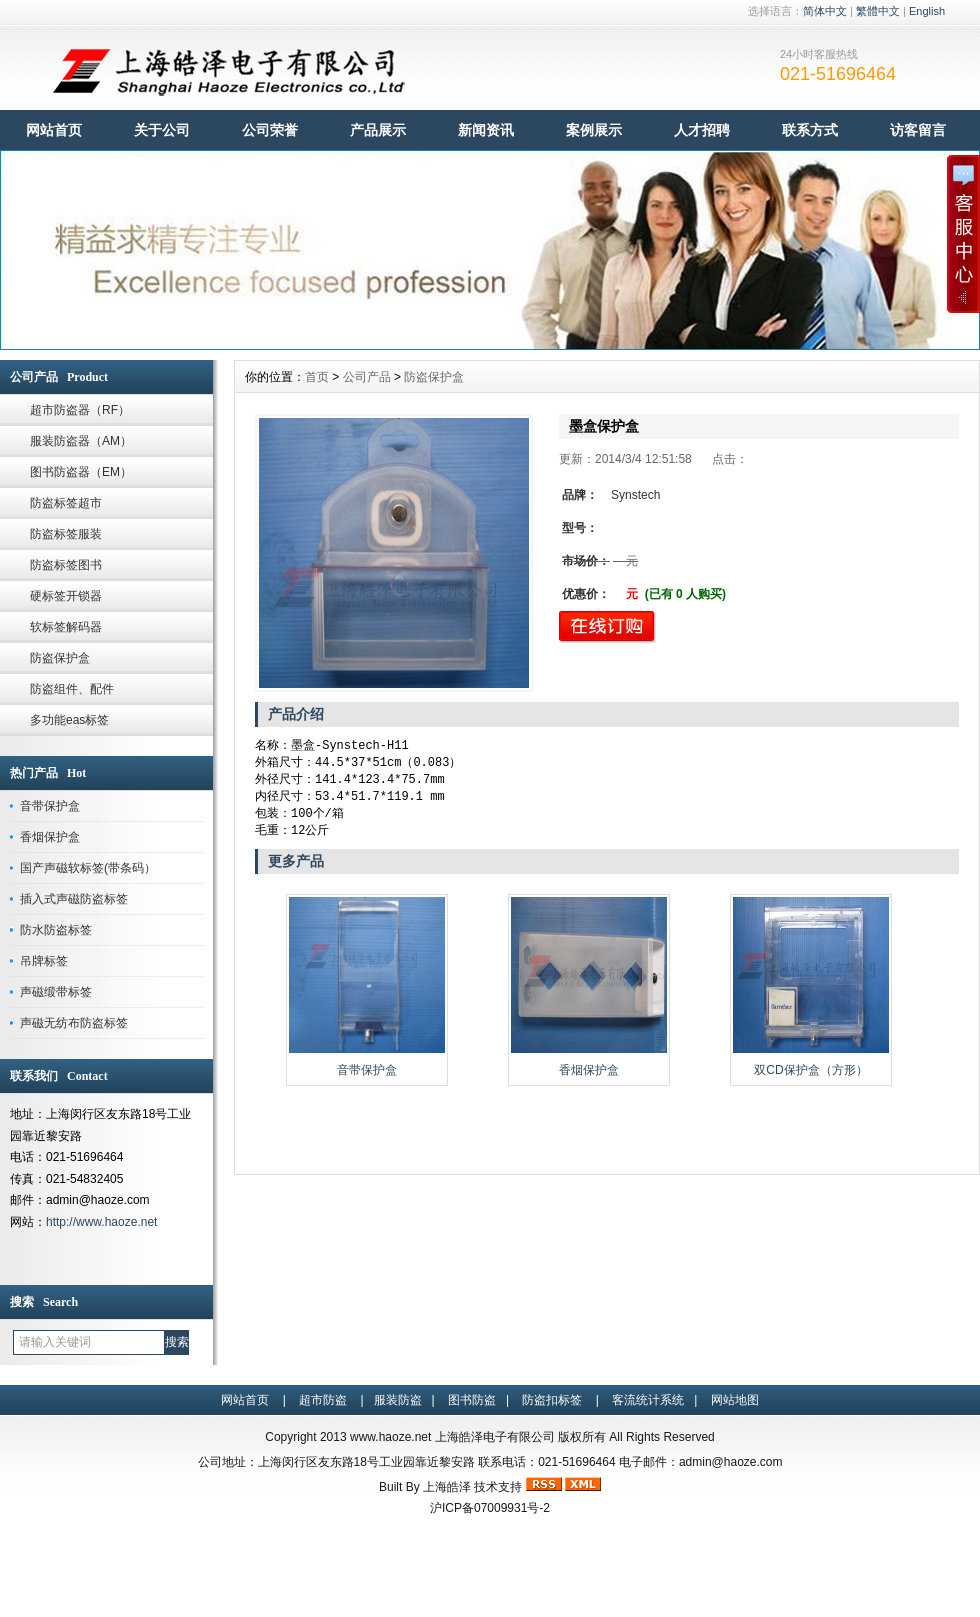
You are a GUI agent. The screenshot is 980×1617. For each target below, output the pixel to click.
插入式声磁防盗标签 (74, 899)
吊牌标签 (44, 961)
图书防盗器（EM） (81, 472)
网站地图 (735, 1400)
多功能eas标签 (69, 720)
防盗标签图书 (66, 565)
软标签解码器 (66, 627)
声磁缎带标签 (56, 992)
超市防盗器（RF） (80, 410)
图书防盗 (472, 1400)
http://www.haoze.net (101, 1222)
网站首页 (54, 130)
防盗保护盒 (60, 658)
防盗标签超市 (66, 503)
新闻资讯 (486, 130)
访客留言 (918, 130)
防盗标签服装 (66, 534)
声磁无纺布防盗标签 (74, 1023)
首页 (317, 377)
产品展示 (378, 130)
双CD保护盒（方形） (810, 1076)
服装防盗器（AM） (81, 441)
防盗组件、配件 (72, 689)
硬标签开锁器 (66, 596)
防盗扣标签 (552, 1400)
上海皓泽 (447, 1487)
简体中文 (825, 11)
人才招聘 (702, 130)
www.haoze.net (390, 1437)
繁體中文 (878, 11)
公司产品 (367, 377)
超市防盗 (323, 1400)
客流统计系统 (648, 1400)
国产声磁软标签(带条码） (88, 868)
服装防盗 (398, 1400)
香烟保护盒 (50, 837)
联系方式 (810, 130)
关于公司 (162, 130)
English (927, 11)
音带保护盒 (50, 806)
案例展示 (594, 130)
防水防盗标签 (56, 930)
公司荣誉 (270, 130)
